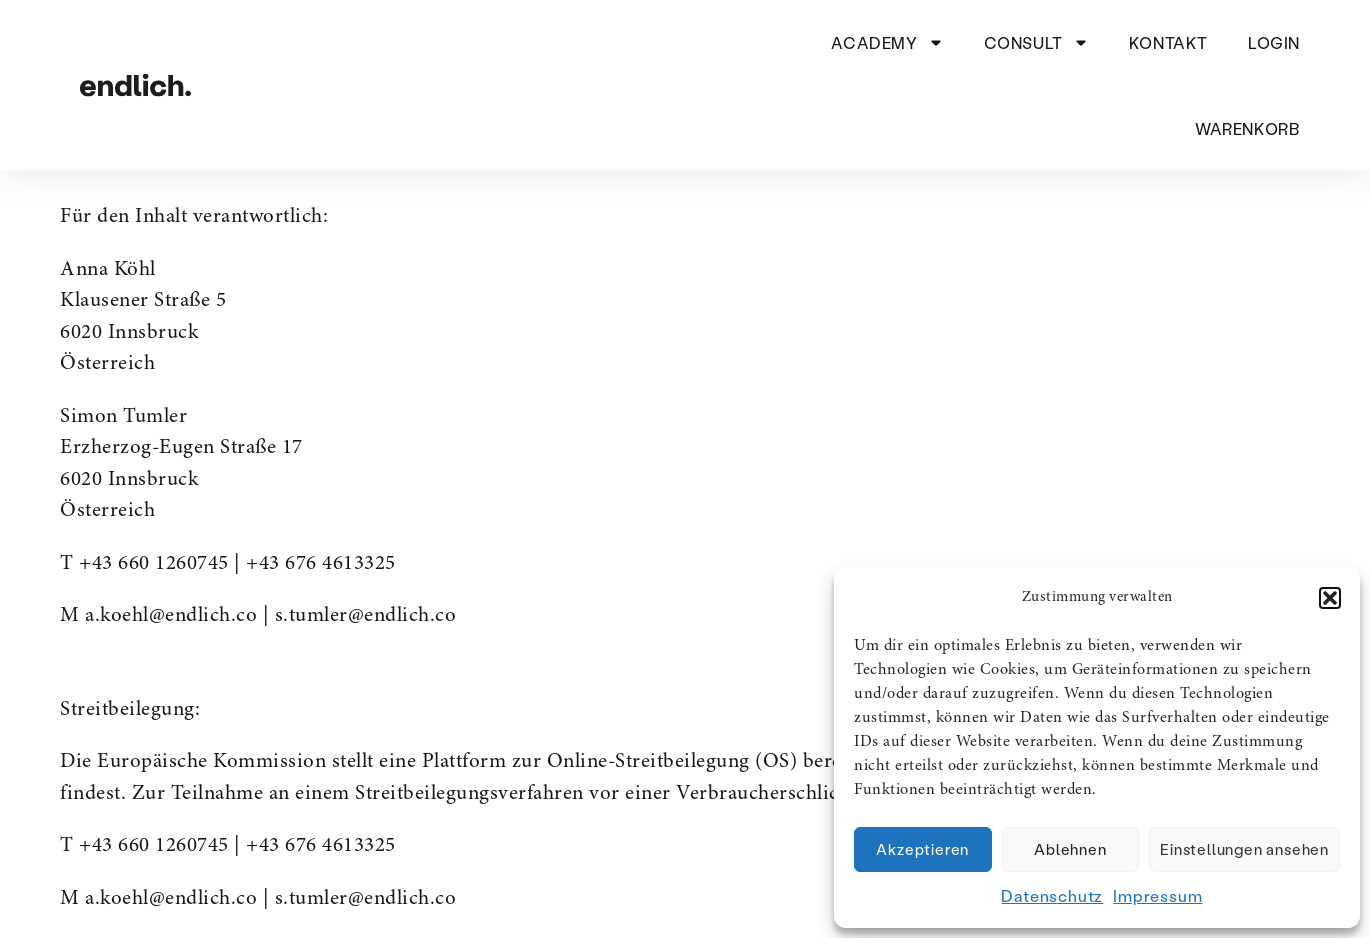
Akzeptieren (922, 849)
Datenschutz (1052, 895)
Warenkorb (1247, 126)
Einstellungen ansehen (1244, 849)
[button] (1330, 598)
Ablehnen (1070, 849)
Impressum (1157, 895)
